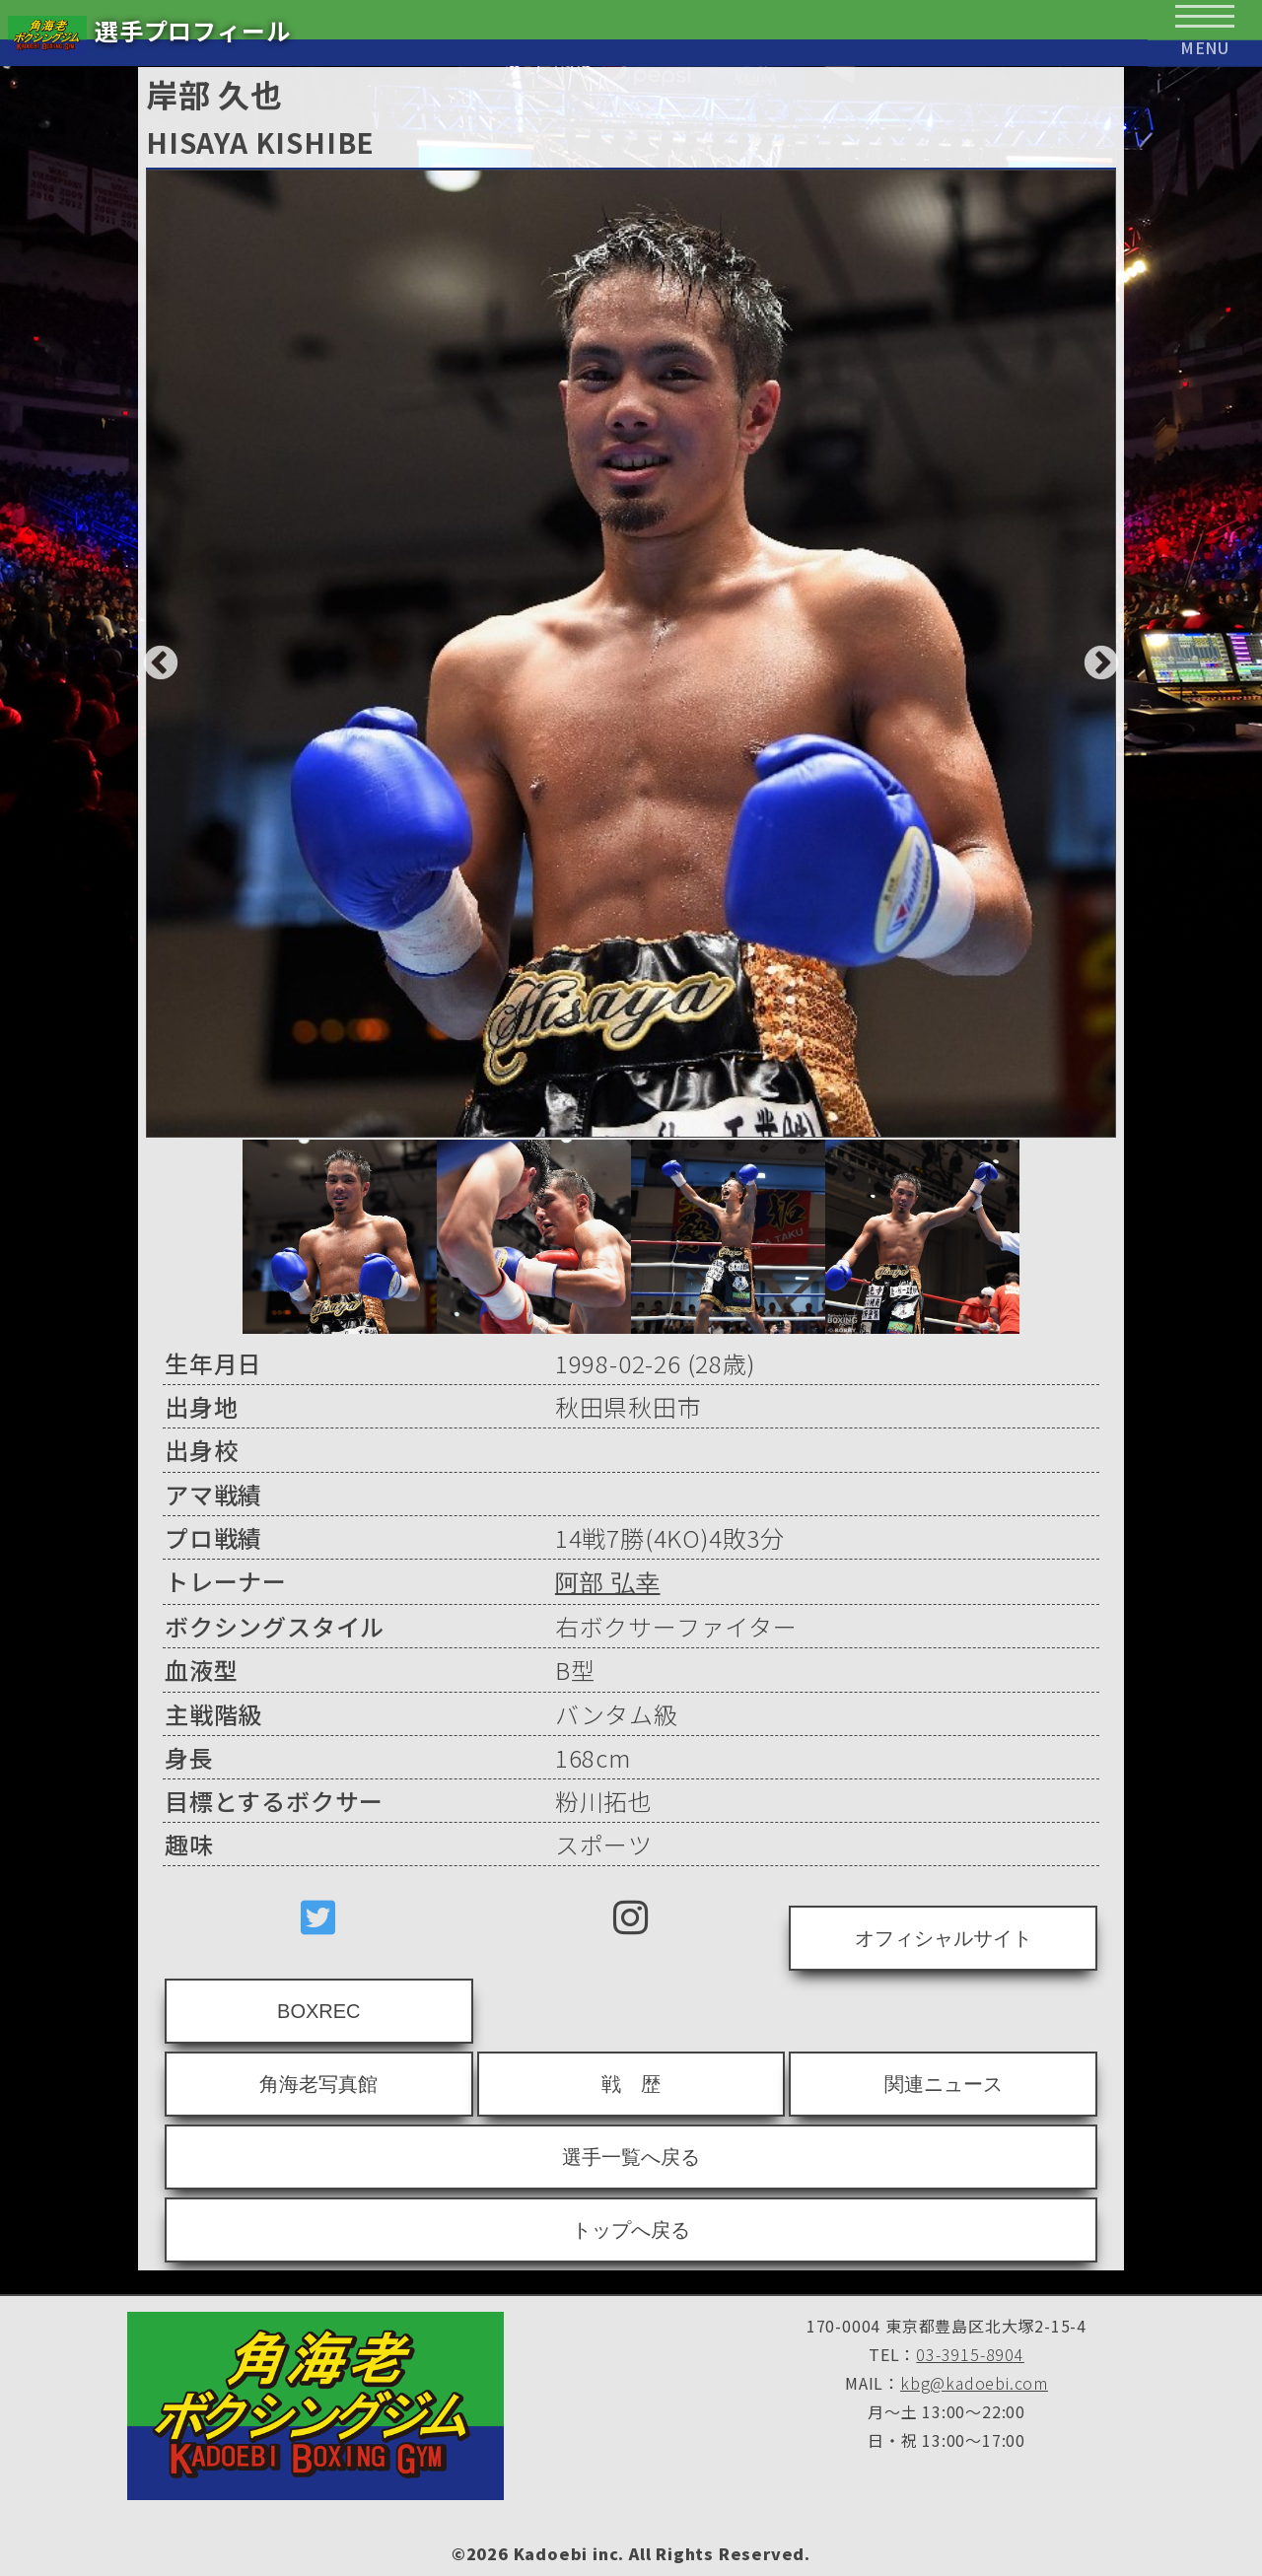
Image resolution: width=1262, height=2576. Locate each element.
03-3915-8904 (970, 2354)
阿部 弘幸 (608, 1582)
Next (1091, 654)
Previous (151, 654)
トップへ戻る (631, 2230)
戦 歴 (631, 2084)
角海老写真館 (318, 2084)
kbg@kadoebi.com (974, 2383)
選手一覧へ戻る (631, 2157)
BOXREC (318, 2011)
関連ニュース (943, 2084)
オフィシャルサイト (943, 1938)
